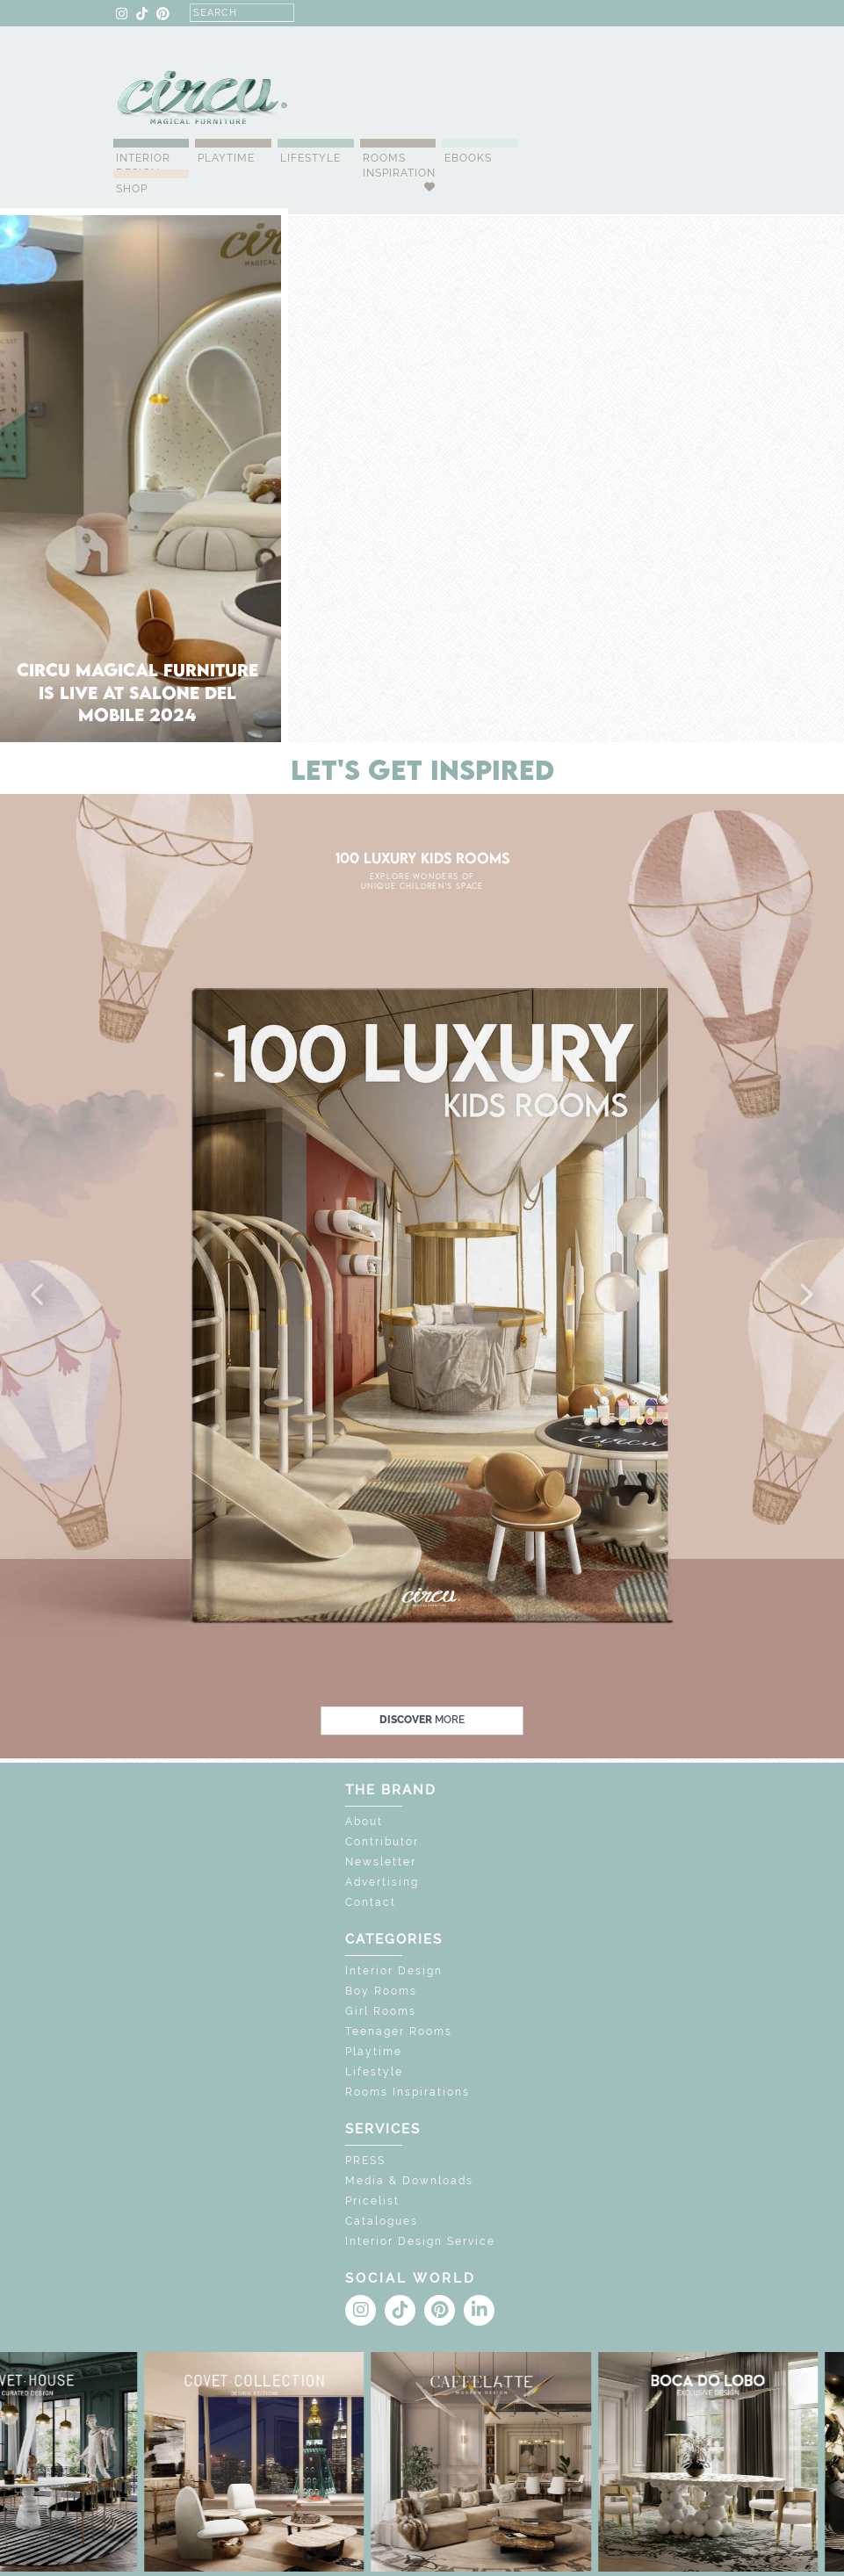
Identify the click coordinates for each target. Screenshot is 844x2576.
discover (422, 1720)
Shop (132, 189)
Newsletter (380, 1862)
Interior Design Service (420, 2241)
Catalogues (381, 2221)
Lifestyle (310, 158)
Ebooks (468, 158)
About (364, 1821)
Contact (370, 1902)
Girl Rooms (380, 2011)
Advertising (382, 1882)
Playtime (226, 158)
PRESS (365, 2160)
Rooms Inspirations (407, 2092)
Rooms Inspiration (399, 165)
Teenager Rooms (398, 2031)
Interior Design (143, 165)
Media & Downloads (409, 2181)
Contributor (382, 1842)
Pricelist (372, 2201)
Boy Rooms (381, 1991)
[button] (39, 1295)
